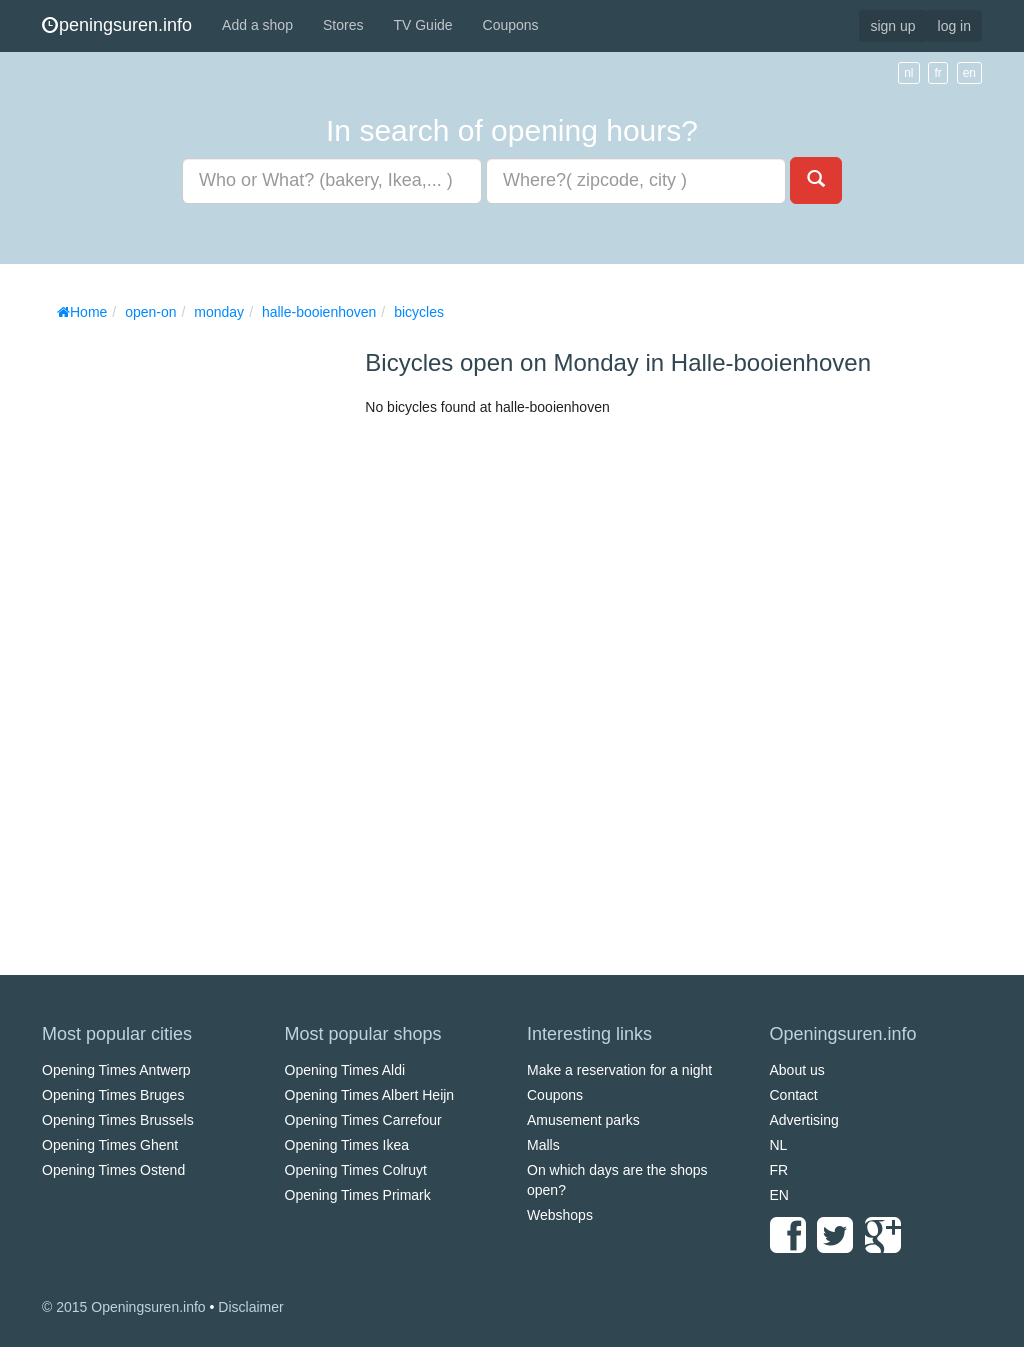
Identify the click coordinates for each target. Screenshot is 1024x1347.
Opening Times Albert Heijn (370, 1095)
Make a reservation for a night (619, 1070)
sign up (892, 26)
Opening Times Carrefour (363, 1120)
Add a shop (257, 25)
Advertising (804, 1120)
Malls (543, 1145)
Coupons (511, 25)
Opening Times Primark (358, 1195)
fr (937, 73)
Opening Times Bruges (113, 1095)
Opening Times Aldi (345, 1070)
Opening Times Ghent (110, 1145)
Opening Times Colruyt (356, 1170)
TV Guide (422, 25)
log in (954, 26)
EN (779, 1195)
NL (779, 1145)
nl (908, 73)
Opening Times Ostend (113, 1170)
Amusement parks (583, 1120)
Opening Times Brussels (118, 1120)
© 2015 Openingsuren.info (124, 1307)
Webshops (560, 1215)
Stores (343, 25)
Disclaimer (250, 1307)
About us (797, 1070)
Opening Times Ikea (347, 1145)
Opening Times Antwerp (116, 1070)
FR (779, 1170)
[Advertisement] (192, 630)
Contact (794, 1095)
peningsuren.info (117, 25)
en (969, 73)
